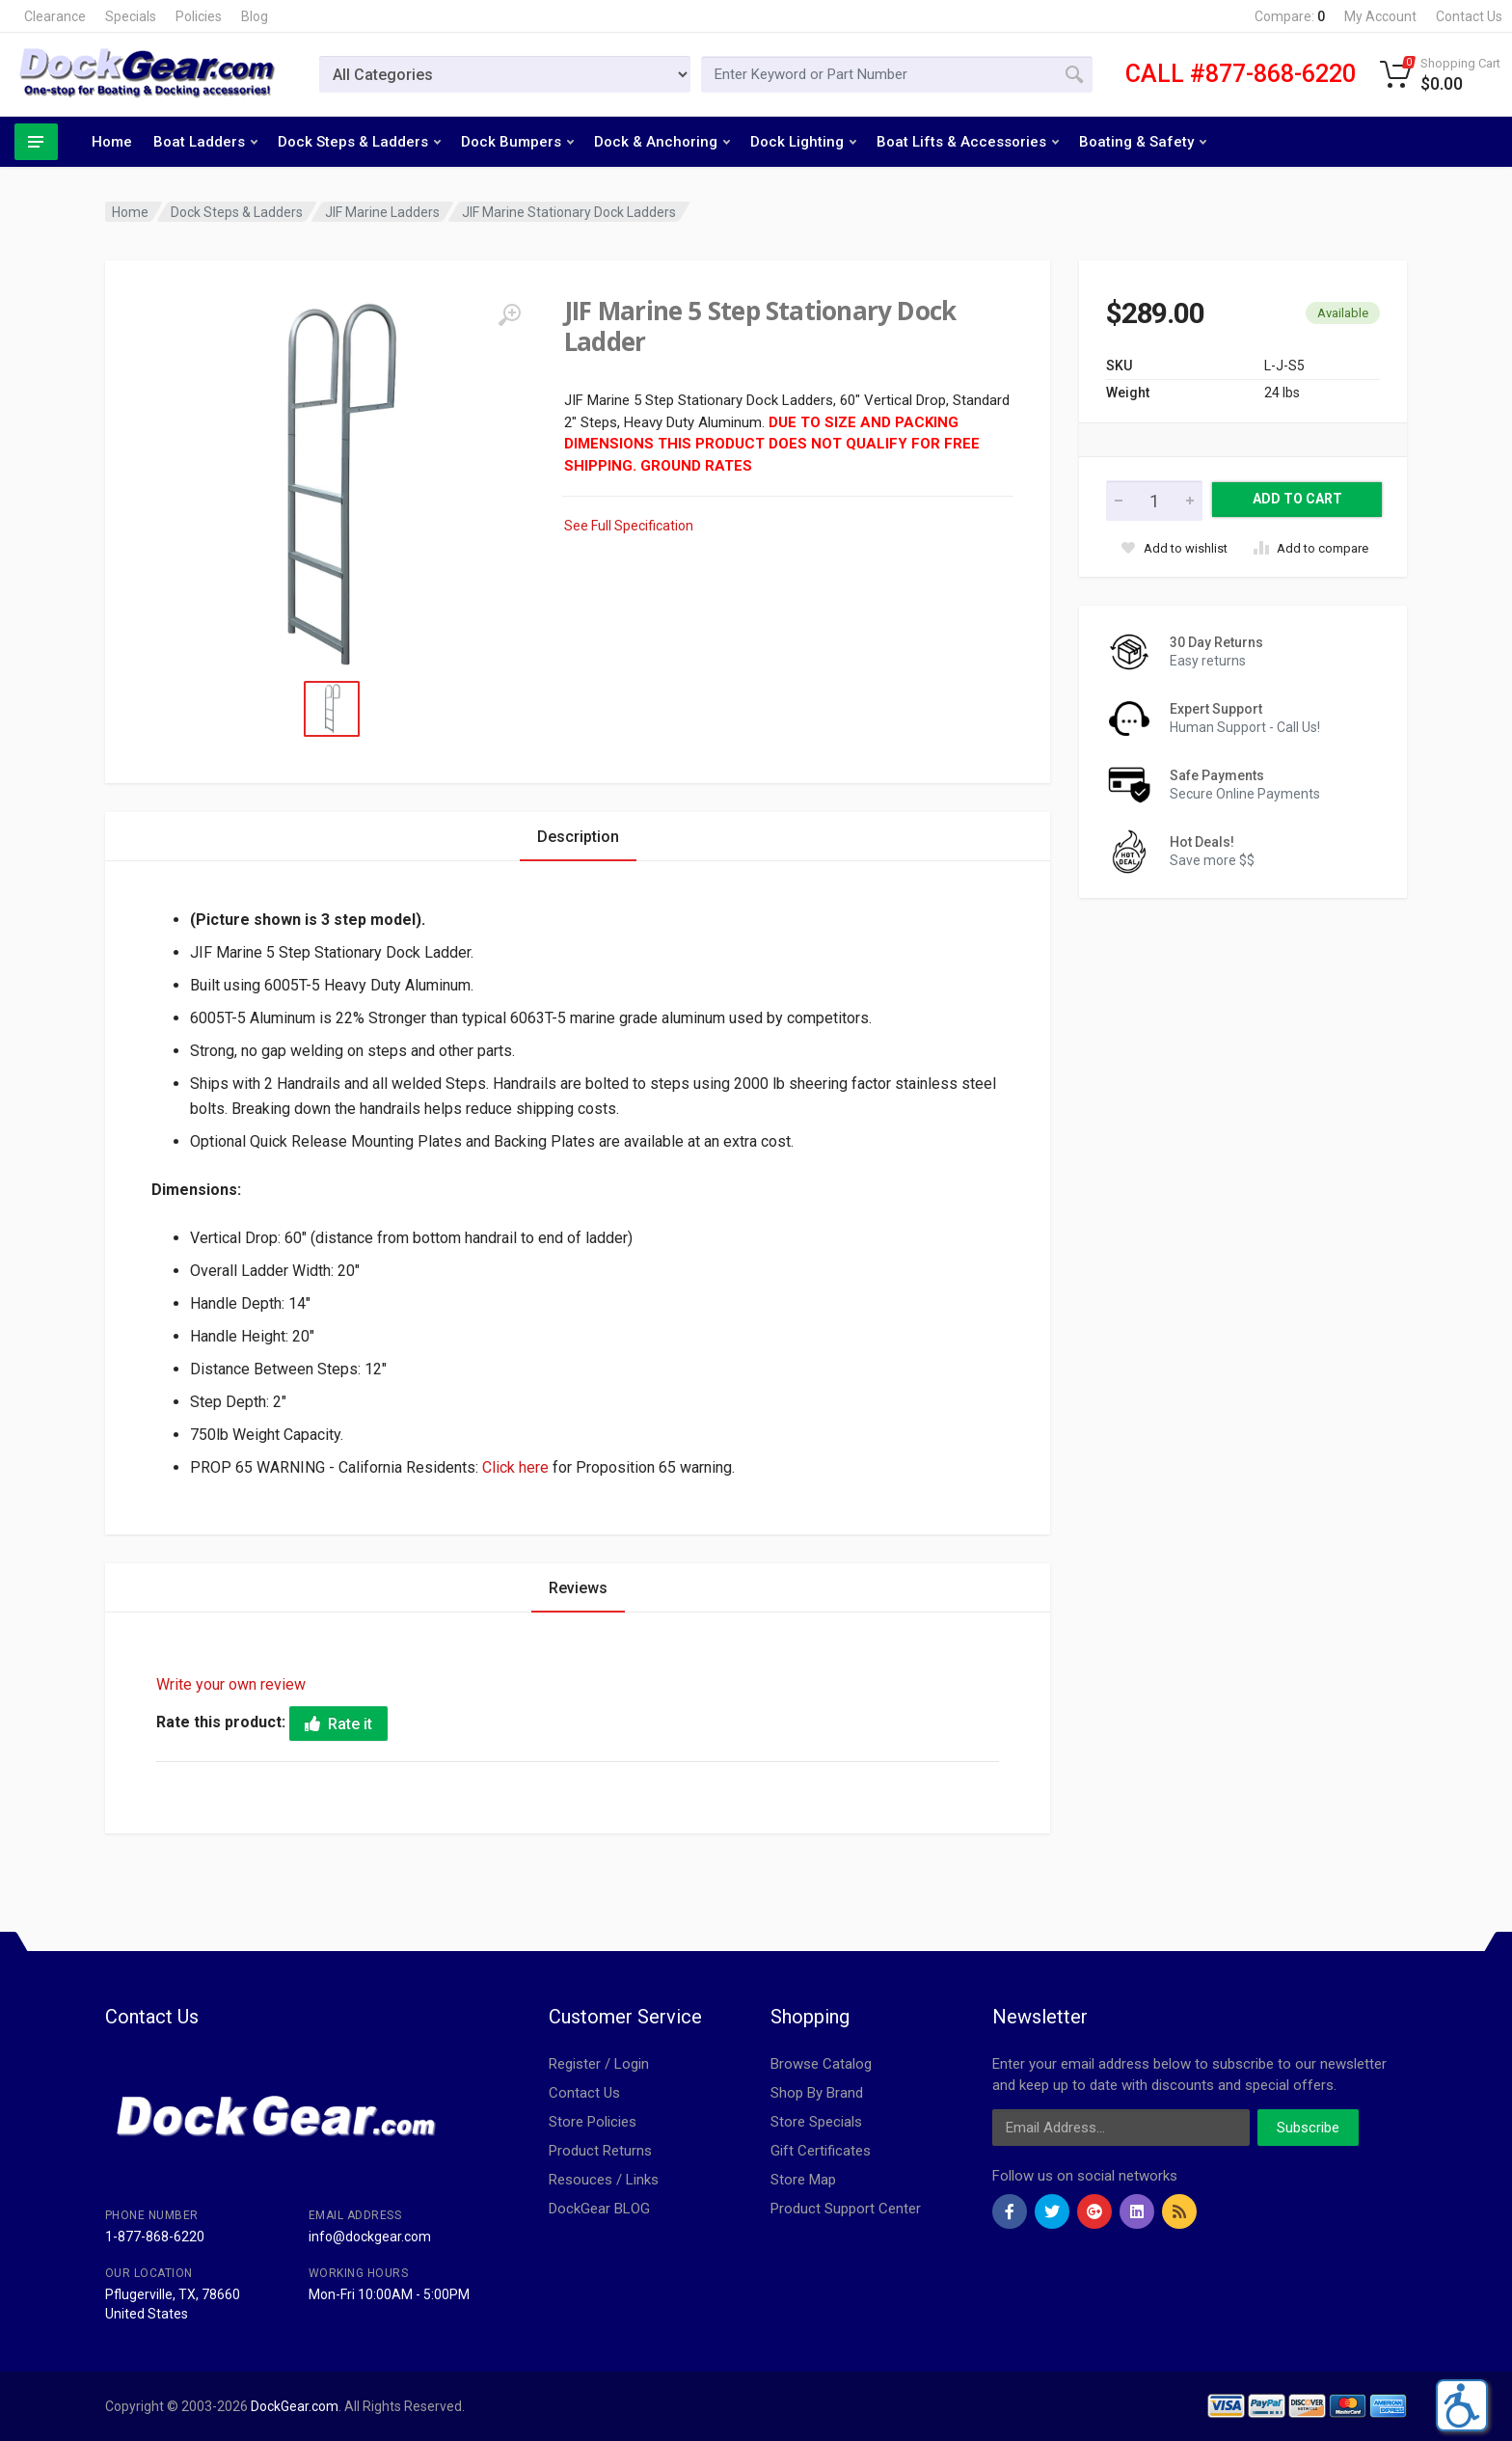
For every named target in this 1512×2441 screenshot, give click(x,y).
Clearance (55, 16)
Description (578, 836)
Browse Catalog (821, 2064)
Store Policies (592, 2121)
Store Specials (816, 2121)
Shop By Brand (816, 2093)
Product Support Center (845, 2208)
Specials (130, 16)
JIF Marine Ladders (382, 212)
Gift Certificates (820, 2150)
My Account (1380, 16)
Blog (254, 16)
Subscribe (1308, 2127)
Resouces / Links (604, 2179)
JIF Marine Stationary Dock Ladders (569, 212)
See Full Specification (628, 525)
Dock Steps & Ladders (359, 141)
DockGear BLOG (599, 2208)
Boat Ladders (205, 141)
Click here (515, 1467)
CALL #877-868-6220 (1240, 74)
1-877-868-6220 (154, 2236)
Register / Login (599, 2064)
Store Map (803, 2179)
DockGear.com (294, 2406)
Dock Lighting (803, 141)
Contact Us (1469, 16)
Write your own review (231, 1684)
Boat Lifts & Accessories (968, 141)
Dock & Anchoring (662, 141)
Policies (199, 16)
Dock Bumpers (517, 141)
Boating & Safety (1142, 141)
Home (112, 141)
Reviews (578, 1588)
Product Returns (600, 2150)
